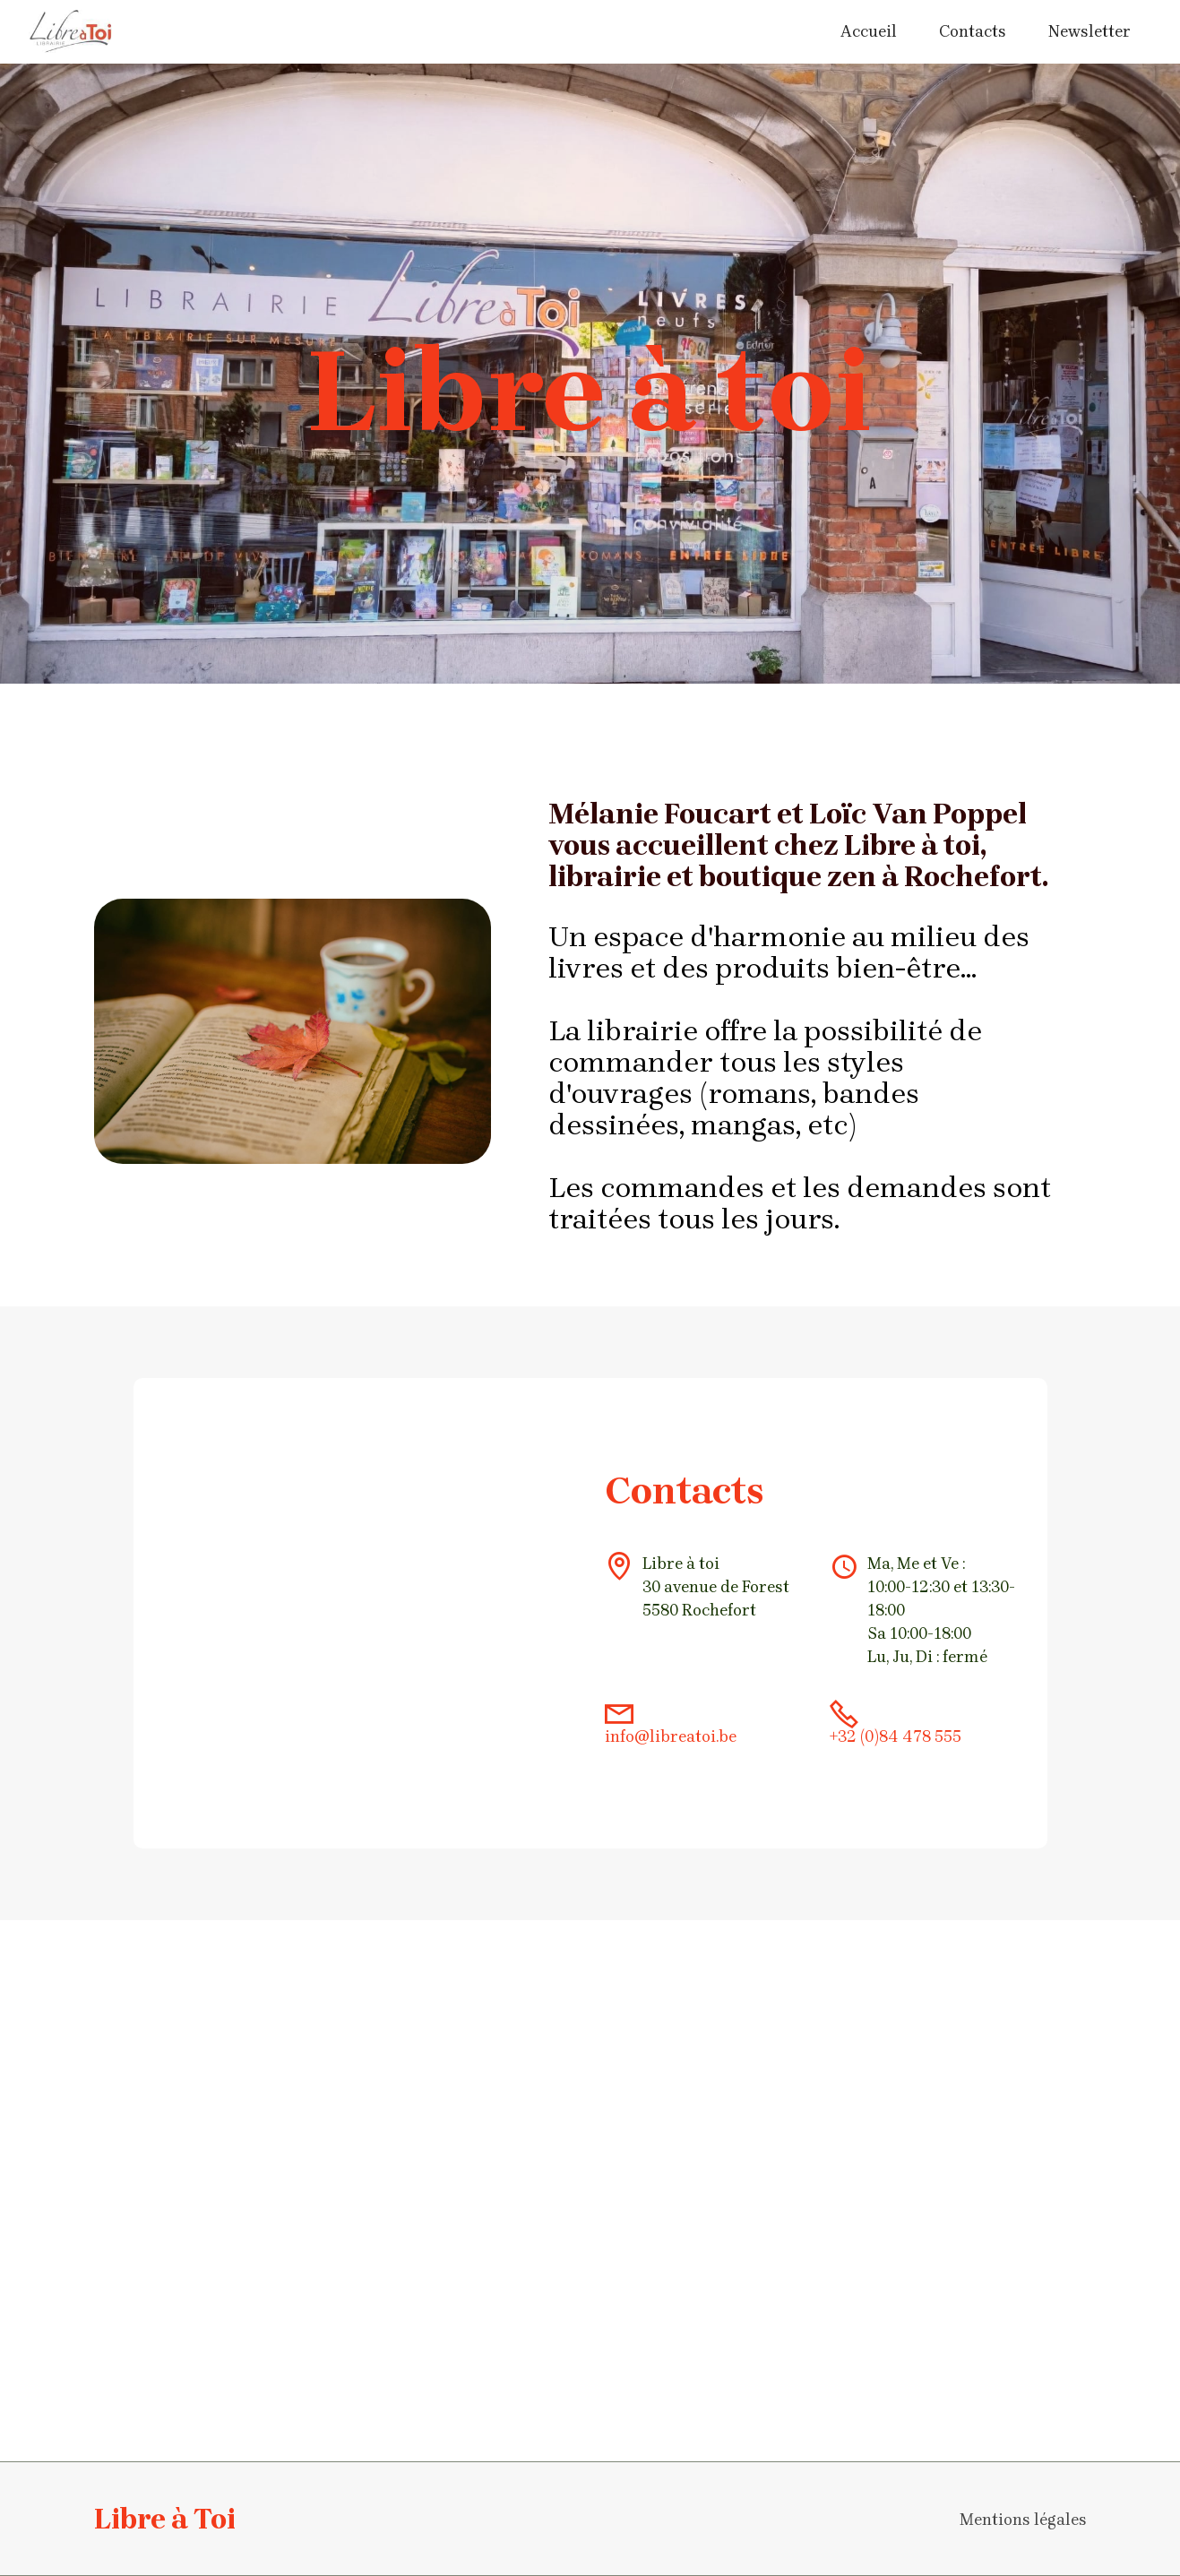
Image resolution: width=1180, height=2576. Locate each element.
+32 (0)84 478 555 (895, 1736)
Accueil (868, 31)
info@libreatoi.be (670, 1736)
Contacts (972, 31)
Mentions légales (1023, 2519)
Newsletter (1089, 31)
